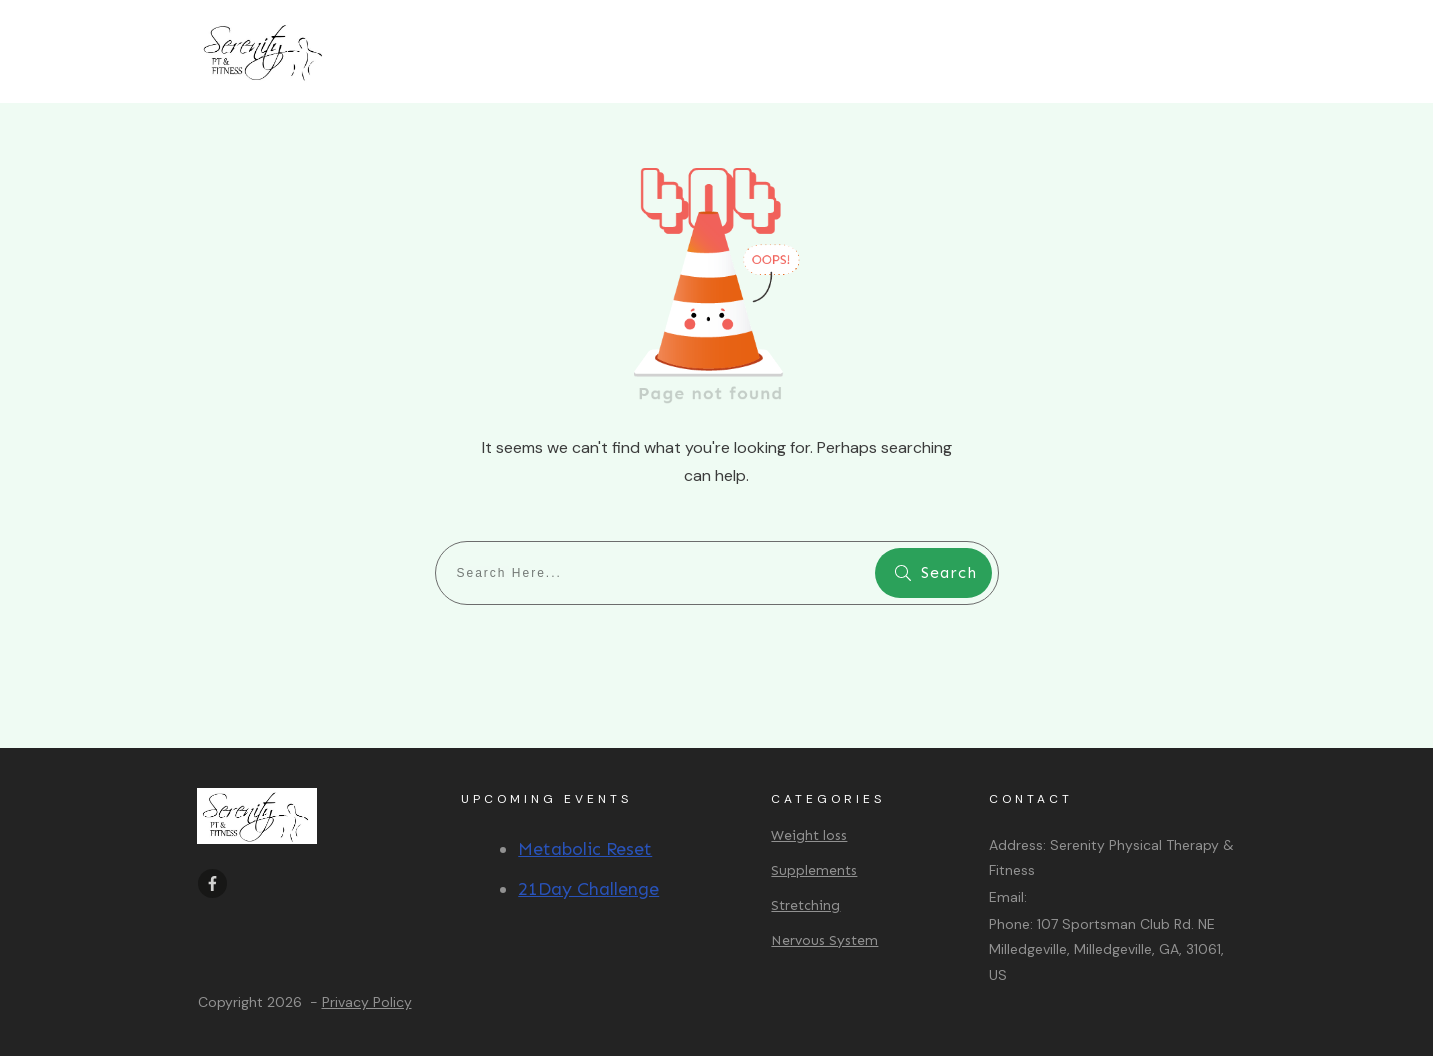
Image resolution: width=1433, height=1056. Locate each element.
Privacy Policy (367, 1002)
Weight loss (809, 835)
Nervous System (824, 940)
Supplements (814, 870)
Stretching (805, 905)
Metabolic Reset (585, 849)
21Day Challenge (588, 889)
